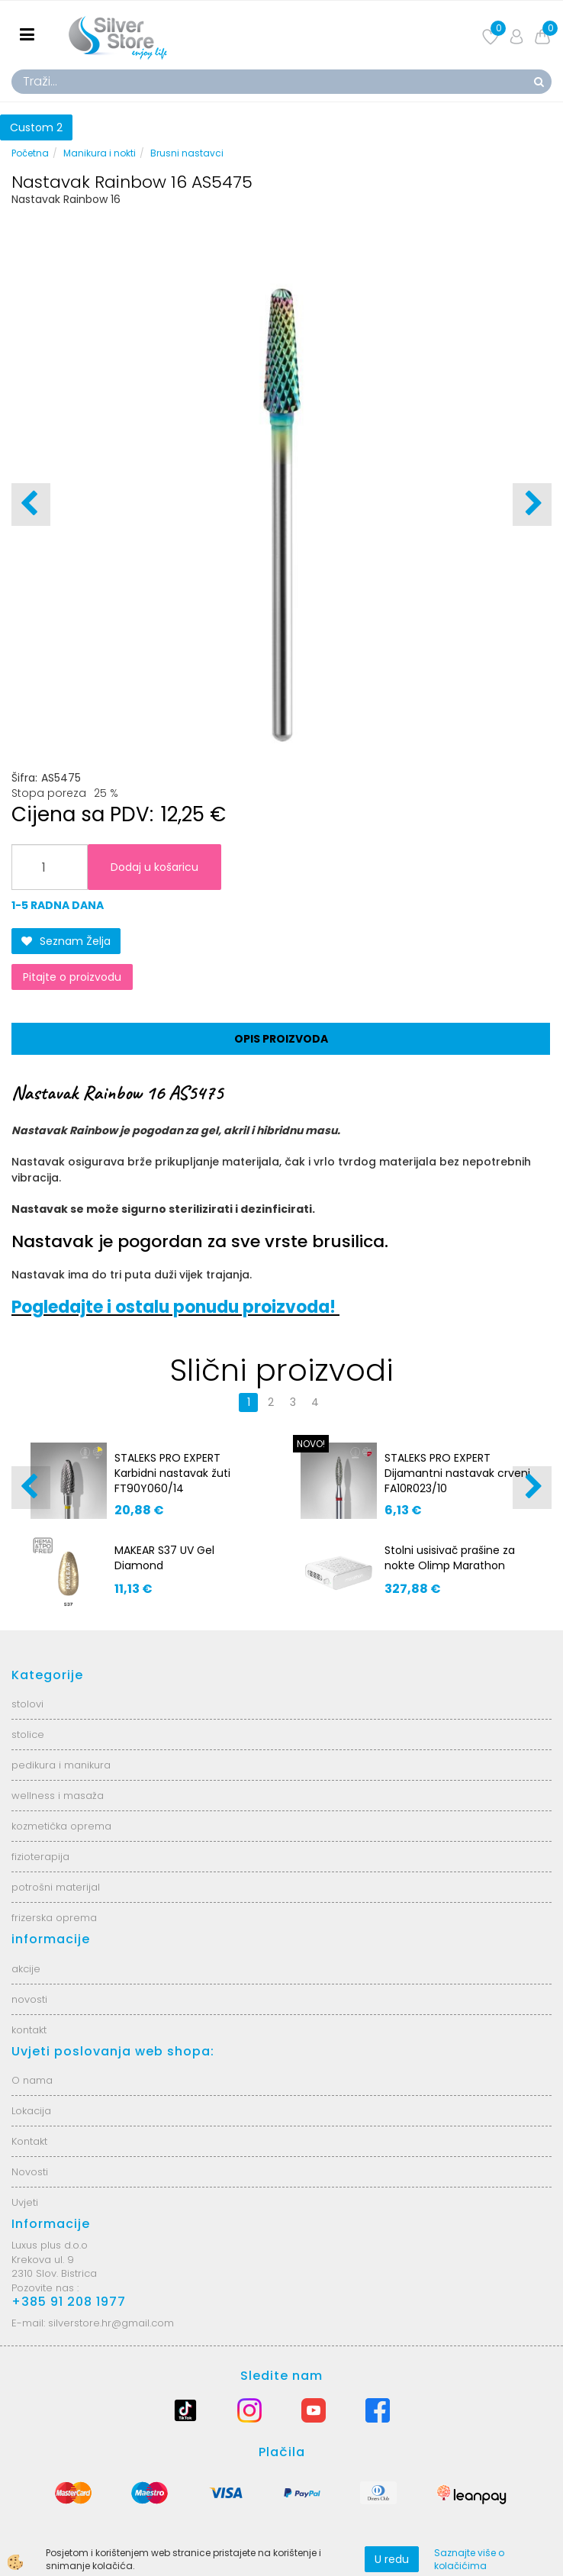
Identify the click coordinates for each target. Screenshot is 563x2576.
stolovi (27, 1704)
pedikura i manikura (61, 1765)
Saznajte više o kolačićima (469, 2559)
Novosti (29, 2172)
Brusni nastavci (187, 153)
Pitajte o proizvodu (72, 977)
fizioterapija (40, 1856)
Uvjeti (24, 2202)
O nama (32, 2080)
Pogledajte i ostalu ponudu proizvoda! (175, 1307)
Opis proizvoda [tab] (281, 1038)
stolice (27, 1734)
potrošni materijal (55, 1887)
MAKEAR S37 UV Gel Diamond (164, 1558)
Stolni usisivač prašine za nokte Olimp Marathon (449, 1558)
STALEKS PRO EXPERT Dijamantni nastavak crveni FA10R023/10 (457, 1473)
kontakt (29, 2030)
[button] (532, 504)
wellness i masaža (57, 1795)
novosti (29, 1999)
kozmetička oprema (61, 1826)
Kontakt (29, 2141)
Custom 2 (36, 127)
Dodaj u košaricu (154, 867)
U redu (392, 2559)
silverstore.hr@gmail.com (111, 2323)
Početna (30, 153)
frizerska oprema (54, 1917)
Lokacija (31, 2111)
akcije (25, 1969)
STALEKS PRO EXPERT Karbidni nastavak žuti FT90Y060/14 (172, 1473)
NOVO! (311, 1443)
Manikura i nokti (99, 153)
